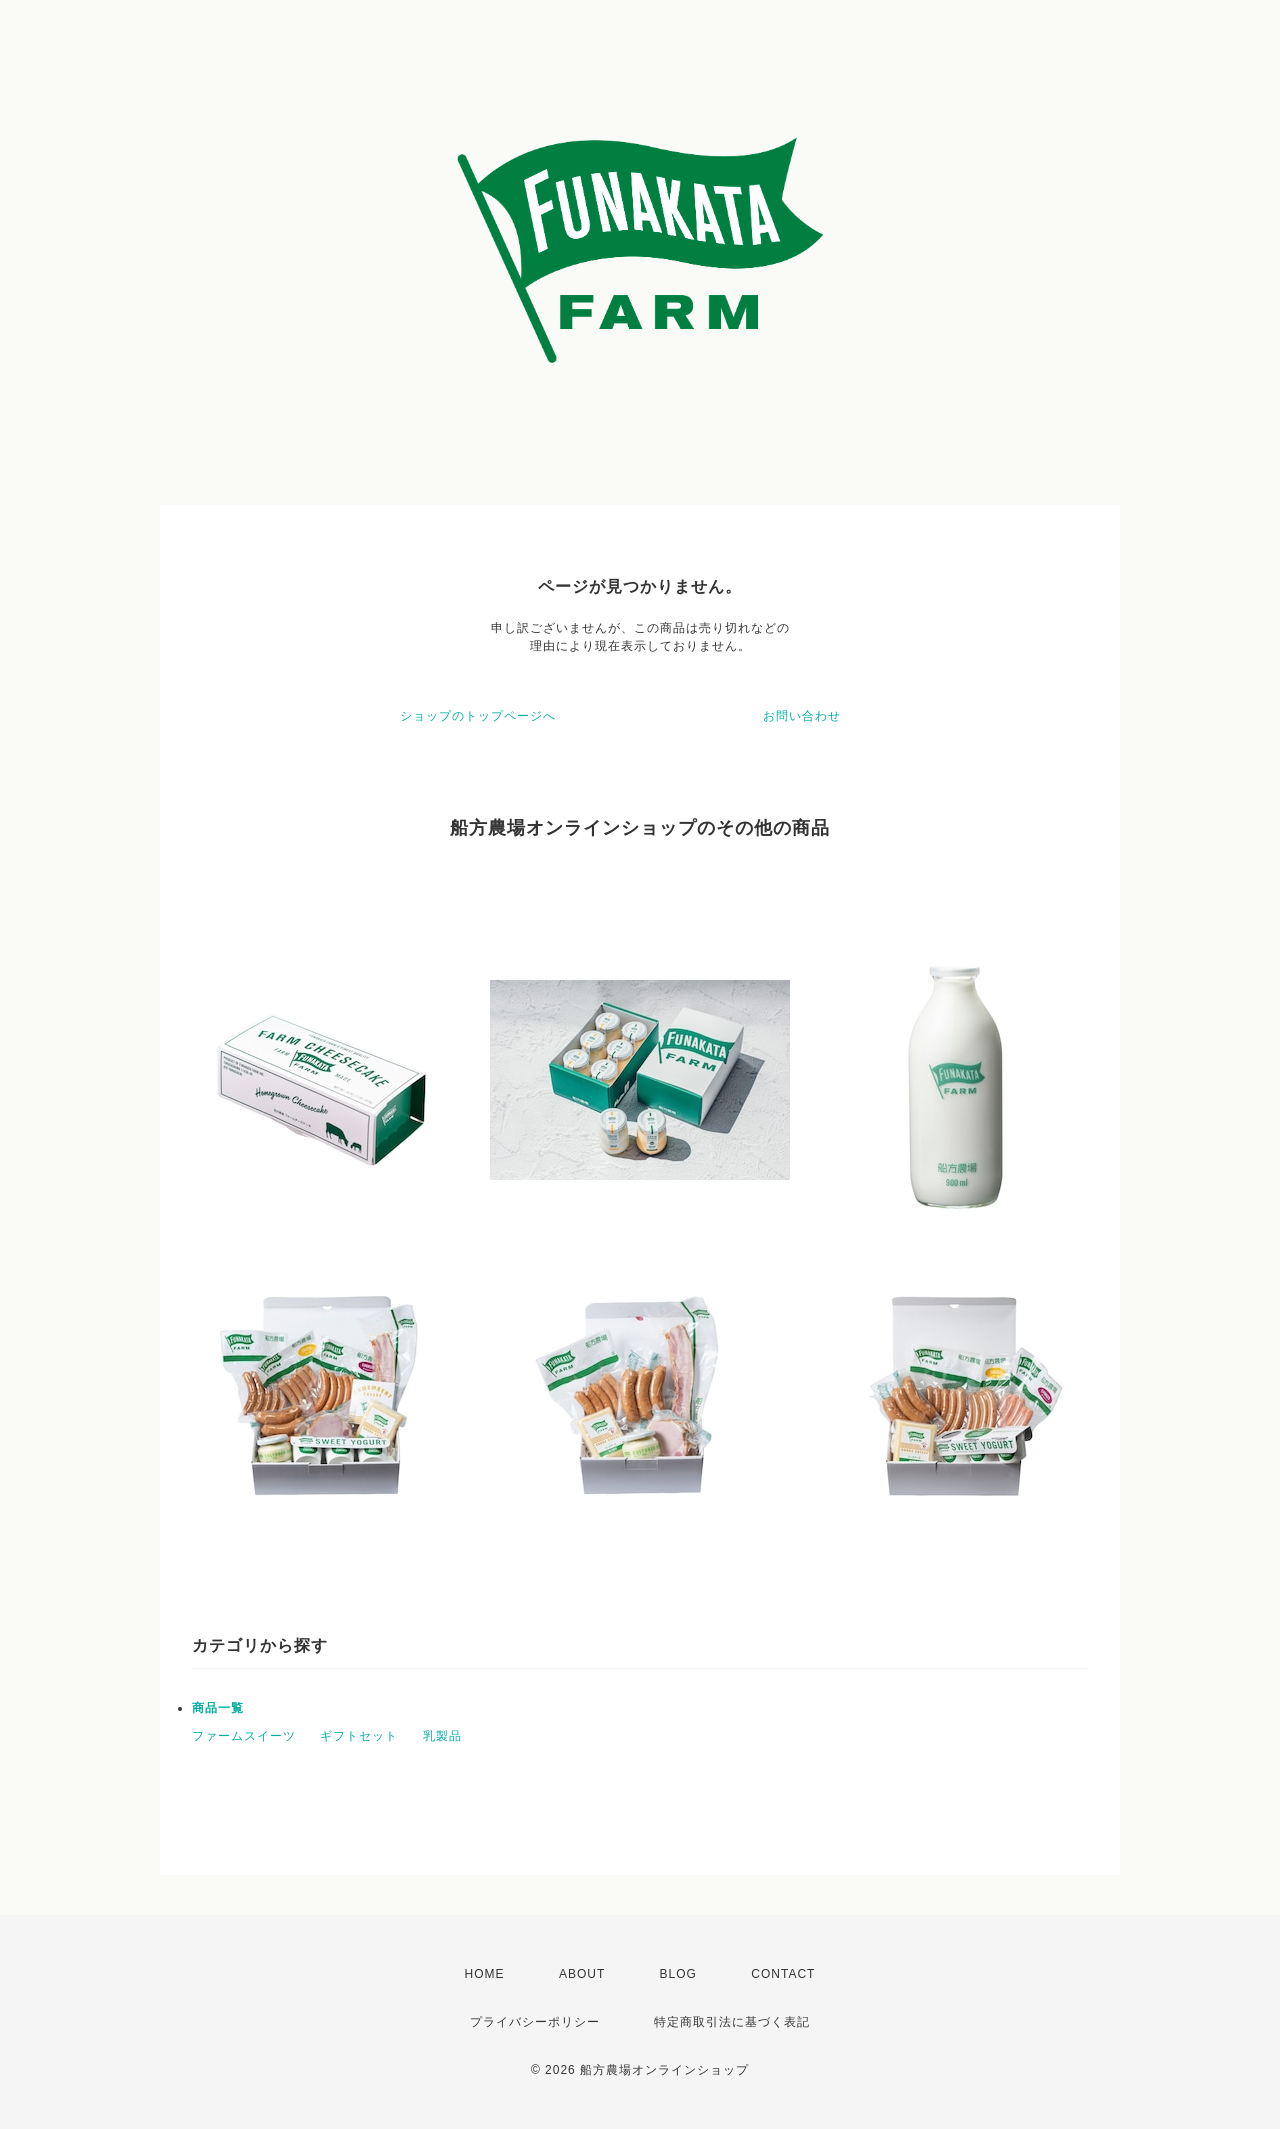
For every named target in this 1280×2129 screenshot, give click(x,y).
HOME (485, 1974)
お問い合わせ (802, 716)
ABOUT (582, 1974)
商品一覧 (218, 1708)
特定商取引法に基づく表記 (732, 2022)
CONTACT (783, 1974)
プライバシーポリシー (535, 2022)
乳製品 (442, 1736)
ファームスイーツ (244, 1736)
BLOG (678, 1974)
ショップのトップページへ (478, 716)
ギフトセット (359, 1736)
